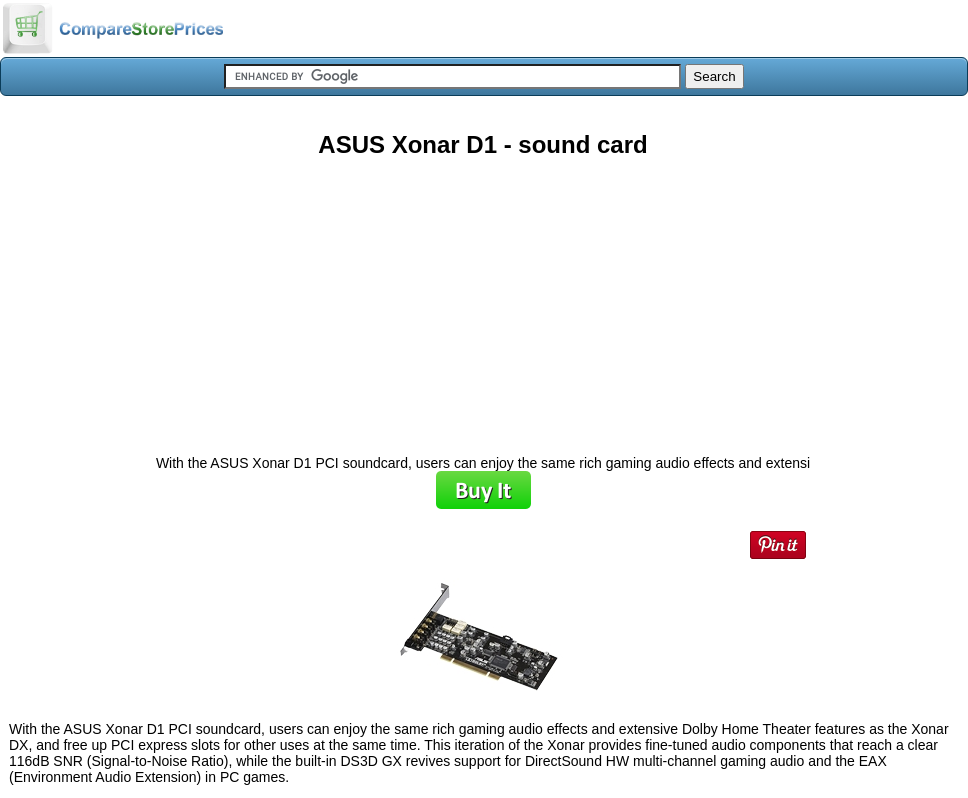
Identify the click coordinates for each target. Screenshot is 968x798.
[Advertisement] (483, 299)
